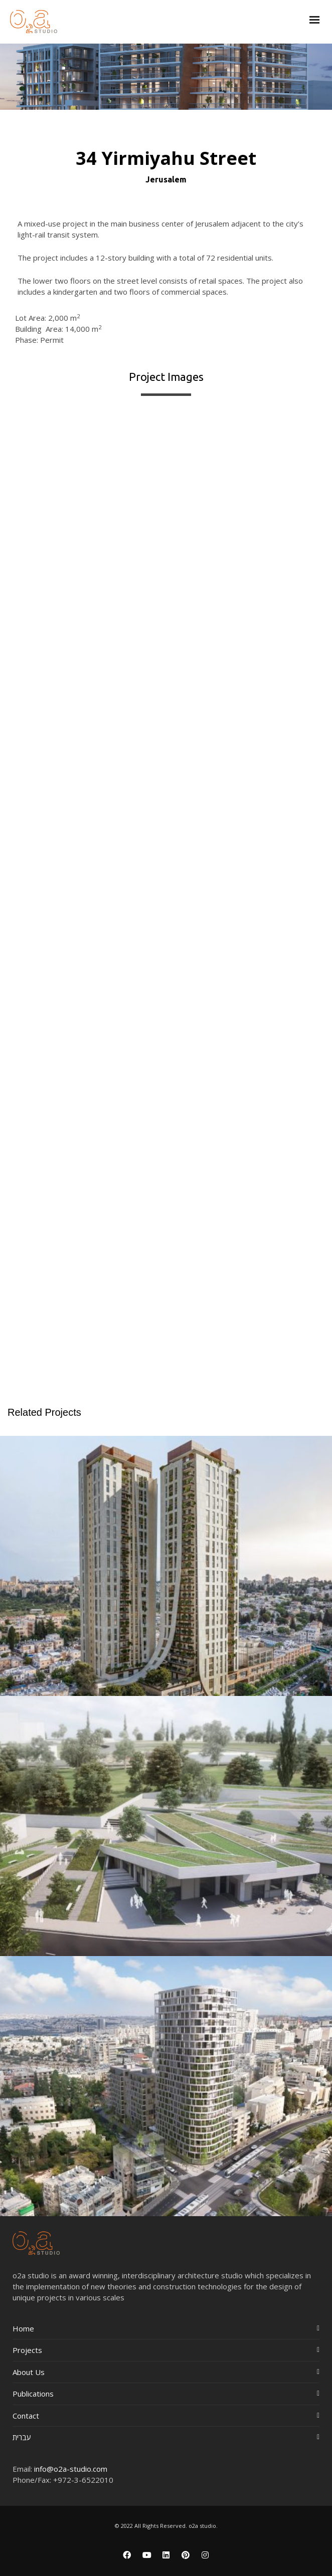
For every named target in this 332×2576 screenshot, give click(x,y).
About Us (29, 2372)
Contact (26, 2416)
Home (23, 2328)
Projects (27, 2350)
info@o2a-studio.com (70, 2469)
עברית (22, 2437)
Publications (33, 2394)
